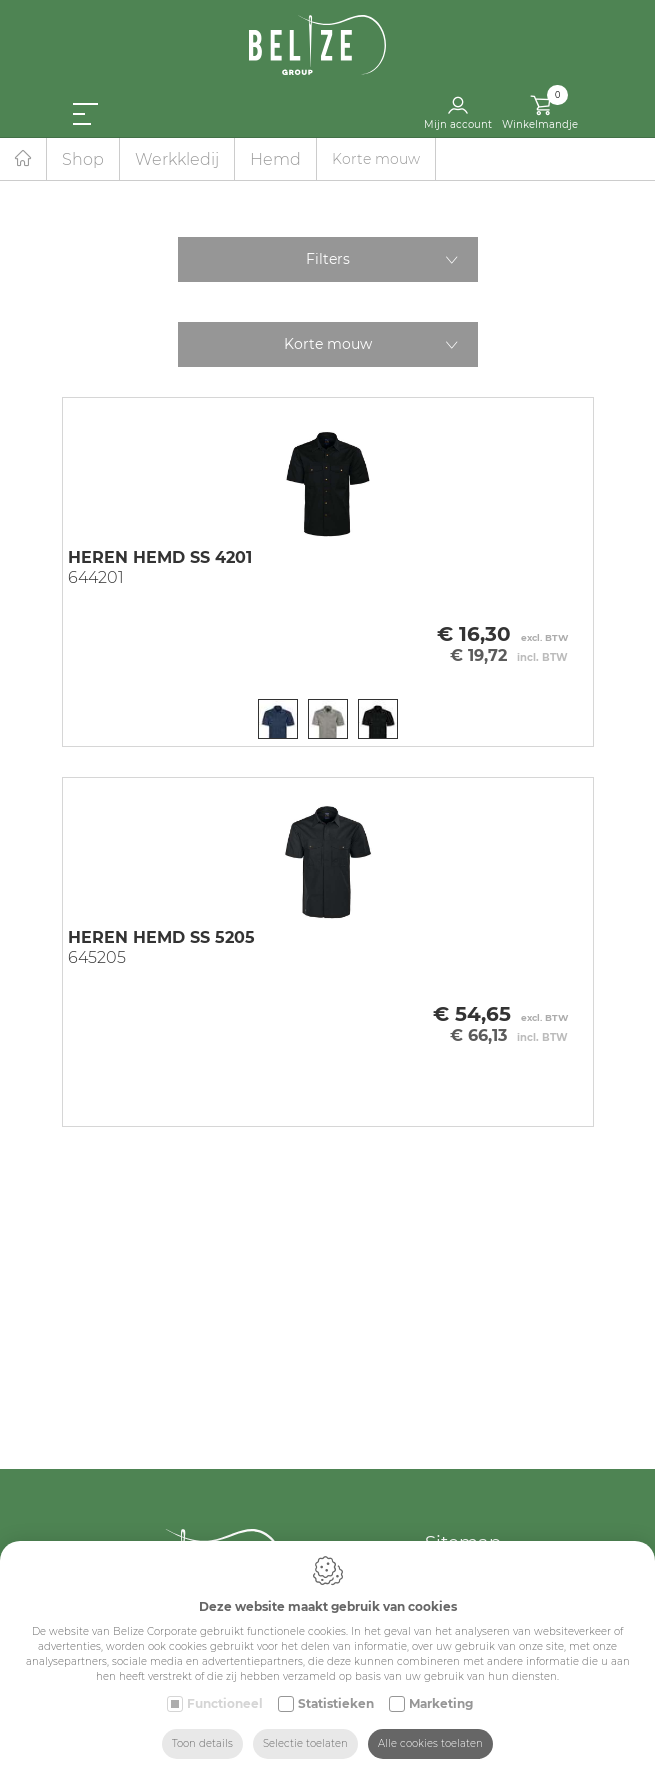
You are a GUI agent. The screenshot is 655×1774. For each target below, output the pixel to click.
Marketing (441, 1703)
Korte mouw (328, 344)
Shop (83, 159)
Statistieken (336, 1703)
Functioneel (225, 1703)
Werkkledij (177, 159)
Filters (328, 259)
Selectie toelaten (305, 1743)
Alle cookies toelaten (430, 1743)
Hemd (275, 159)
